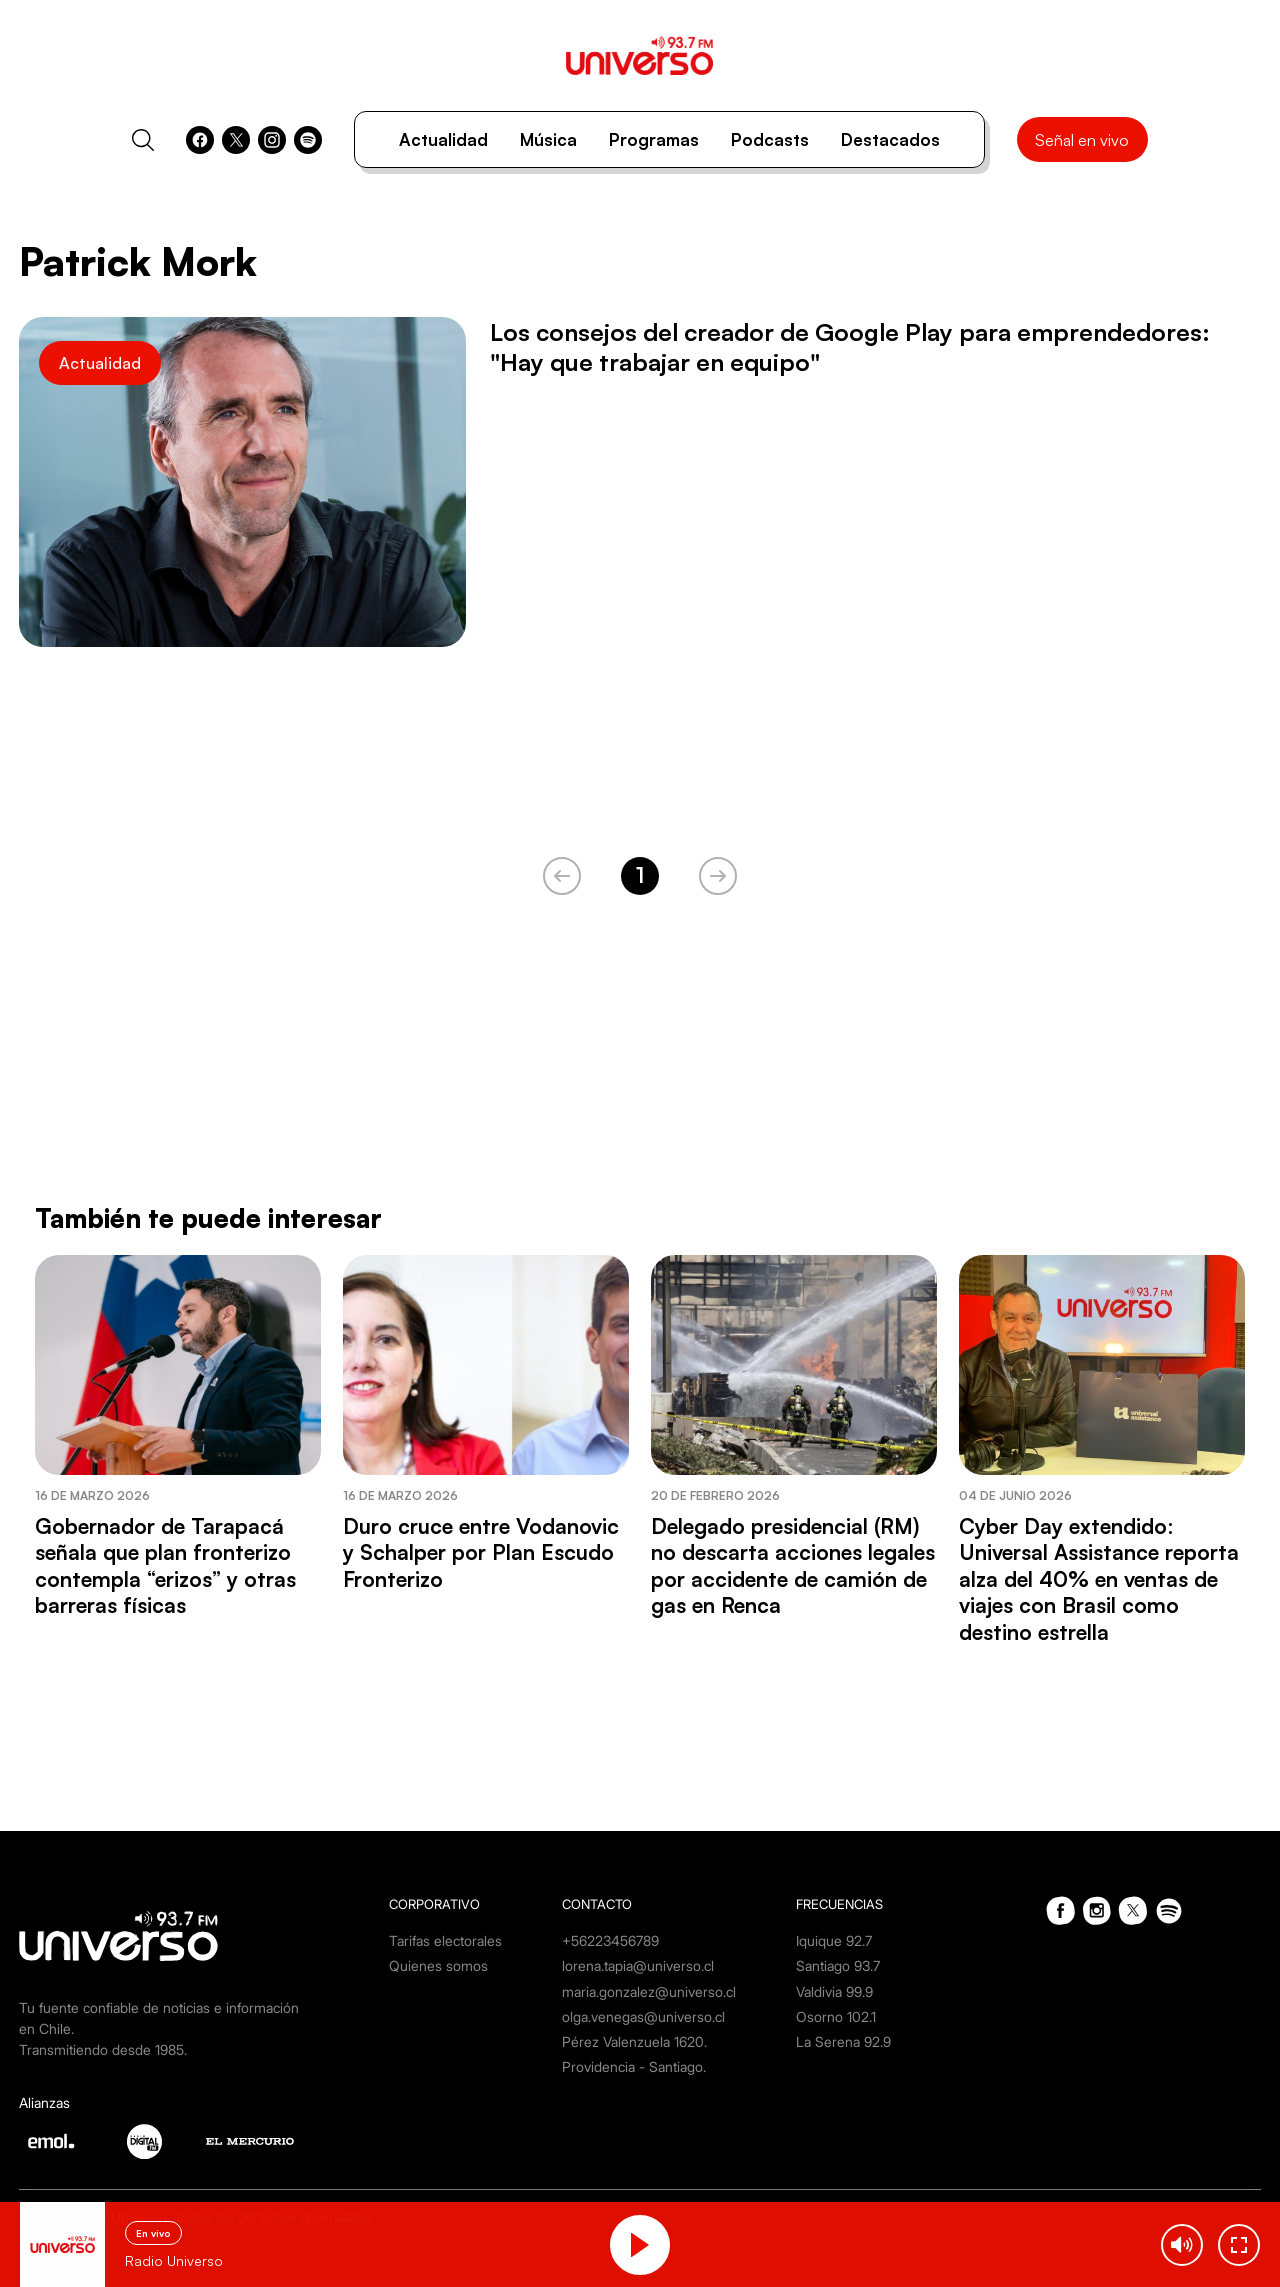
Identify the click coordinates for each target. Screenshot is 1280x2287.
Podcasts (770, 139)
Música (548, 139)
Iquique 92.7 (834, 1940)
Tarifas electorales (445, 1940)
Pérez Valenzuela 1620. (634, 2041)
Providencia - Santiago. (634, 2066)
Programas (654, 139)
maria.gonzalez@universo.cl (649, 1991)
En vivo (153, 2233)
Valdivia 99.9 (834, 1991)
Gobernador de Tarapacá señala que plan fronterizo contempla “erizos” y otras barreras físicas (165, 1565)
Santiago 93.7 (838, 1965)
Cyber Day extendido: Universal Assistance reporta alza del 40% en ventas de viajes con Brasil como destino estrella (1099, 1579)
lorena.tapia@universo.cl (638, 1965)
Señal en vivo (1082, 140)
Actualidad (443, 139)
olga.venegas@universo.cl (643, 2016)
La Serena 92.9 (843, 2041)
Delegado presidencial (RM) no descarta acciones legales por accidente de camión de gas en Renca (793, 1565)
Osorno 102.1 (836, 2016)
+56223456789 (610, 1940)
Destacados (890, 139)
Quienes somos (438, 1965)
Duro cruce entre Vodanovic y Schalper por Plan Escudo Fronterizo (481, 1552)
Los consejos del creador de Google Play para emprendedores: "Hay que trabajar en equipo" (850, 347)
